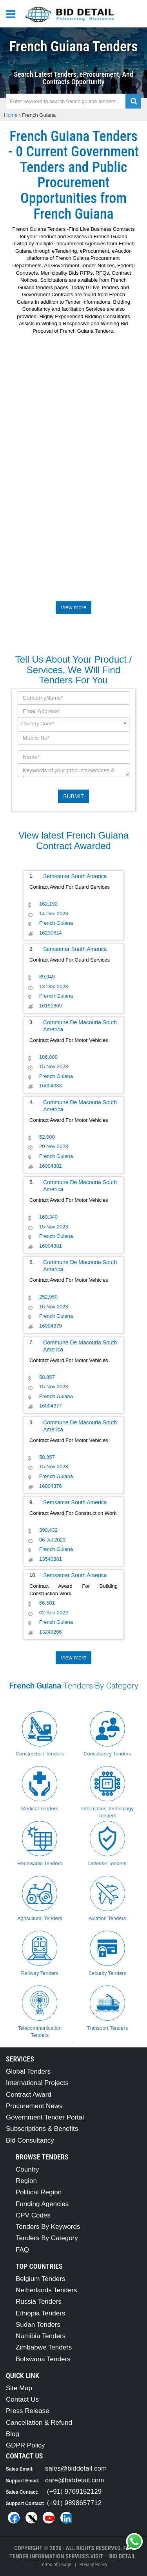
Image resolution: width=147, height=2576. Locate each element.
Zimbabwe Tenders (44, 2347)
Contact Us (22, 2399)
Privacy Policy (93, 2564)
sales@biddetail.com (76, 2468)
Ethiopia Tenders (40, 2313)
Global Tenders (28, 2071)
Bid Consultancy (30, 2140)
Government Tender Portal (45, 2117)
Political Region (39, 2192)
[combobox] (73, 724)
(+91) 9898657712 (74, 2503)
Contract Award (28, 2094)
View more (74, 607)
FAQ (22, 2250)
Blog (12, 2434)
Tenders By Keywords (48, 2226)
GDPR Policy (25, 2445)
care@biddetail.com (74, 2480)
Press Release (27, 2411)
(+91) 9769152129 (74, 2491)
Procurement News (34, 2106)
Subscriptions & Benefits (42, 2128)
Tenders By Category (47, 2238)
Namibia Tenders (40, 2336)
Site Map (19, 2388)
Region (26, 2181)
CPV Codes (33, 2215)
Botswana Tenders (43, 2359)
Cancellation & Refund (39, 2422)
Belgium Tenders (40, 2279)
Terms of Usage (55, 2564)
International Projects (37, 2083)
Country (27, 2169)
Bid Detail (122, 2556)
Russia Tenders (39, 2301)
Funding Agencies (42, 2204)
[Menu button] (12, 13)
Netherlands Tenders (46, 2290)
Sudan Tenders (38, 2324)
